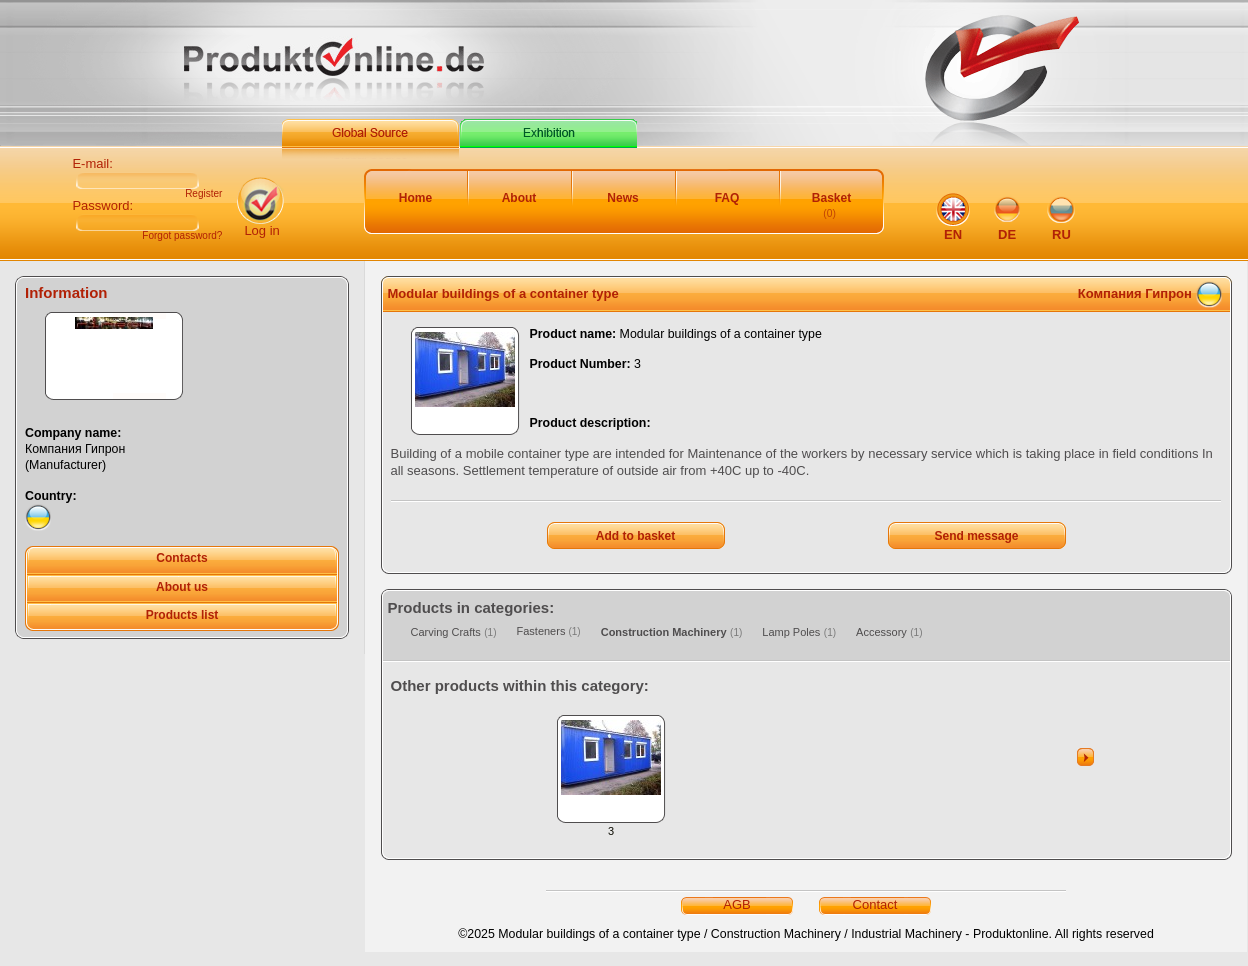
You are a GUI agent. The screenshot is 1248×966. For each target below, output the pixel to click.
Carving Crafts (446, 632)
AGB (736, 904)
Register (203, 194)
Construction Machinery (664, 632)
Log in (261, 230)
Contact (875, 904)
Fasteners (542, 631)
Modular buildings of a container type (503, 293)
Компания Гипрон (1135, 293)
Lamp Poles (791, 632)
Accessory (881, 632)
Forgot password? (182, 236)
